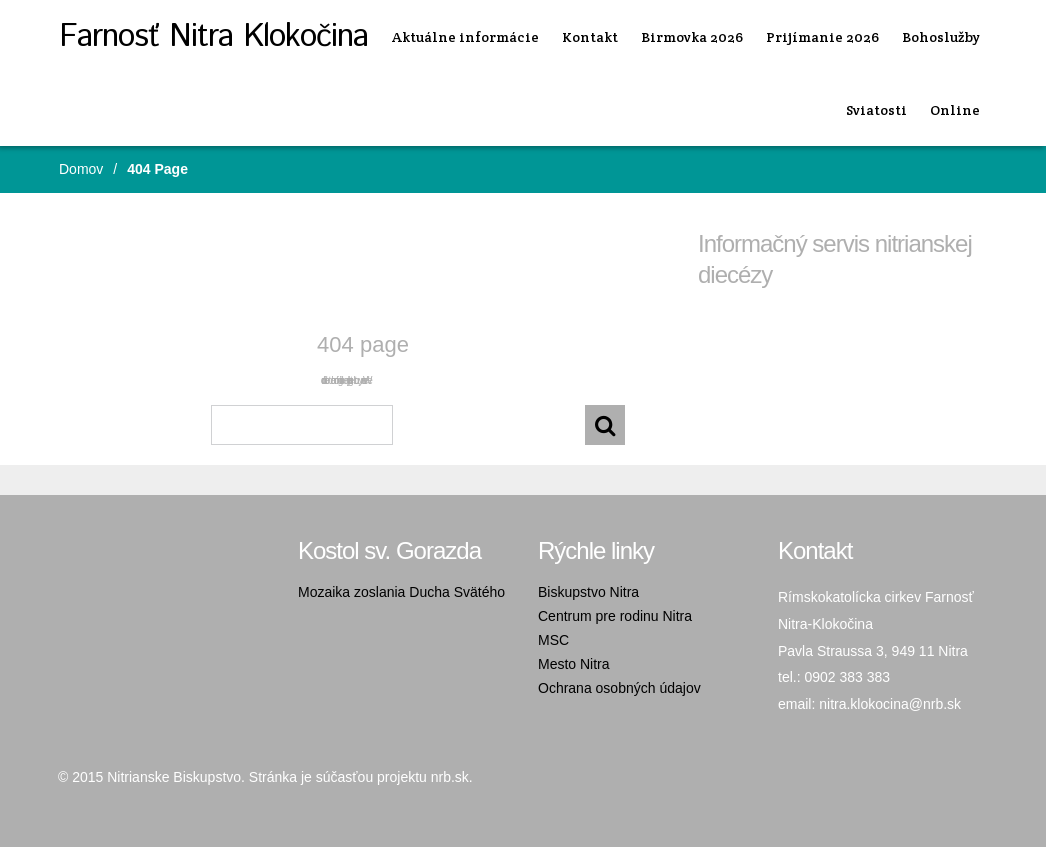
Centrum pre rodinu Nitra (615, 616)
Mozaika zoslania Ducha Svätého (401, 592)
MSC (553, 640)
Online (955, 110)
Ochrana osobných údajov (619, 688)
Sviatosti (876, 110)
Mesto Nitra (574, 664)
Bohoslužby (941, 37)
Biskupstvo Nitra (588, 592)
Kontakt (590, 37)
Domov (81, 169)
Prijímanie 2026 (822, 37)
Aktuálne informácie (465, 37)
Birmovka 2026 (692, 37)
